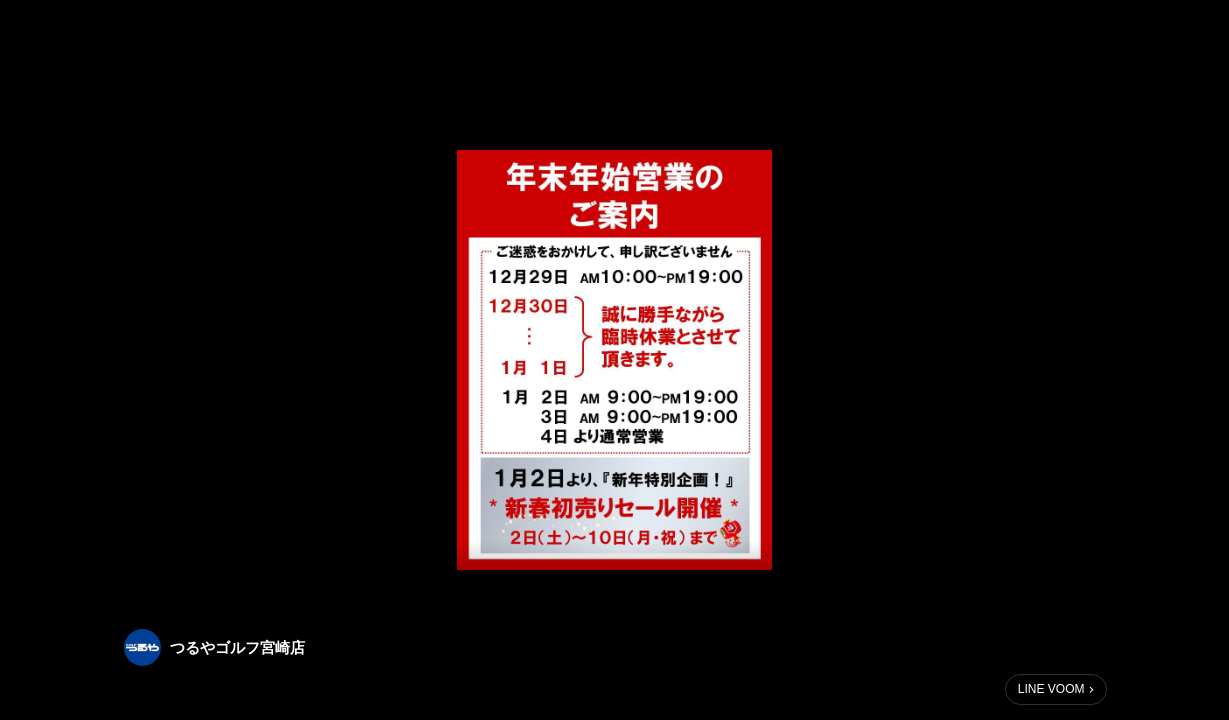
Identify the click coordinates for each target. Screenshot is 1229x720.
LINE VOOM (1051, 689)
